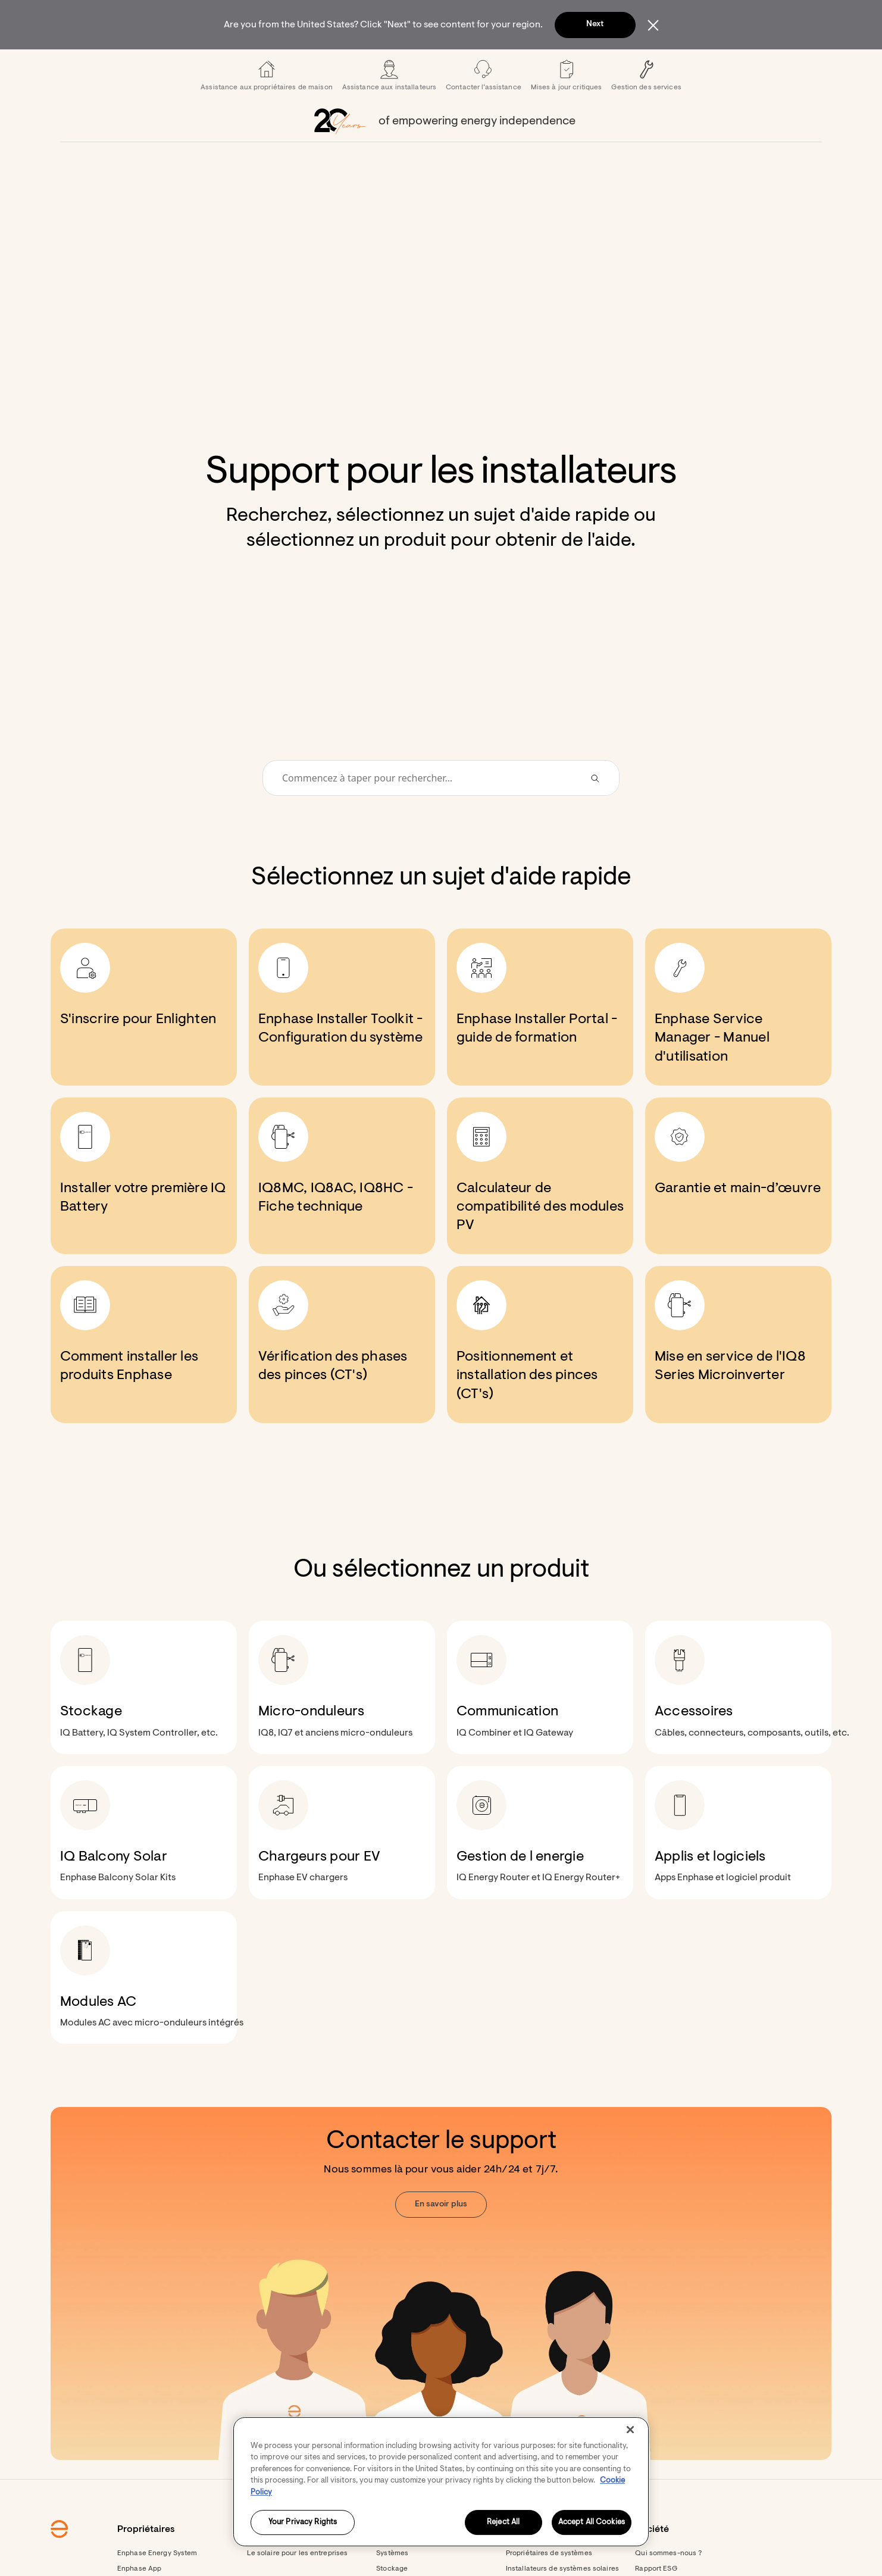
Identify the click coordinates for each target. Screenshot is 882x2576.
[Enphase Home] (180, 65)
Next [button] (594, 24)
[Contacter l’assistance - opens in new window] (483, 107)
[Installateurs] (438, 65)
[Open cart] (653, 65)
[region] (441, 2481)
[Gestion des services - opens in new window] (646, 107)
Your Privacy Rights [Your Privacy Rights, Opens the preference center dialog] (302, 2523)
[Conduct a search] (425, 810)
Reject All (503, 2523)
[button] (686, 65)
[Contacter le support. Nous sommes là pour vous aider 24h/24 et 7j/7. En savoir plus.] (441, 2315)
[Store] (479, 65)
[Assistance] (518, 65)
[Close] (630, 2429)
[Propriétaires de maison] (255, 65)
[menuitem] (255, 65)
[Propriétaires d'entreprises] (357, 65)
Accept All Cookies (591, 2523)
